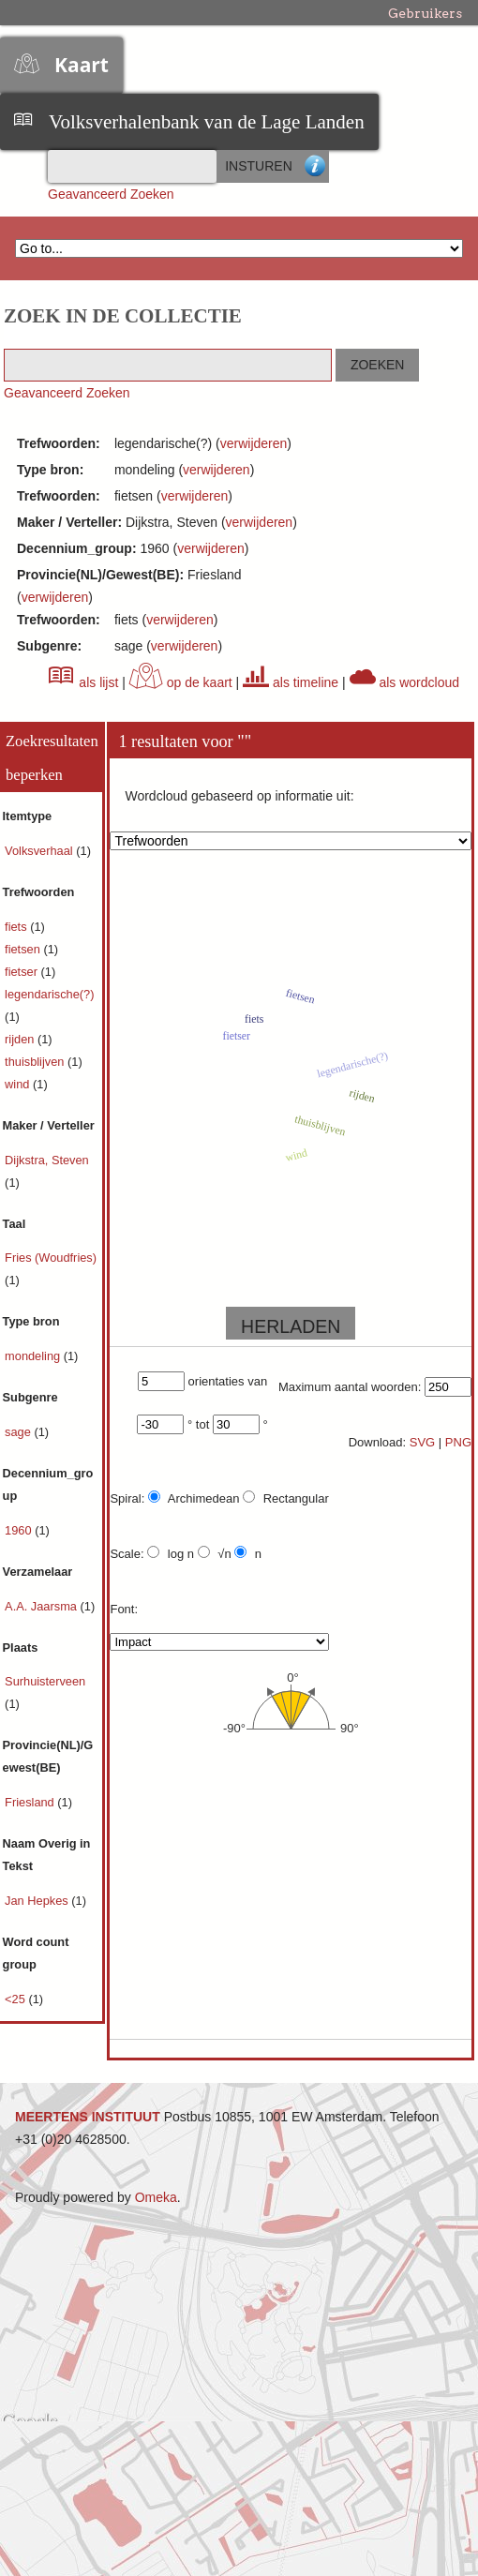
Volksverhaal (40, 851)
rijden (21, 1039)
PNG (458, 1442)
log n (170, 1553)
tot (202, 1424)
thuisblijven (36, 1062)
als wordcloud (405, 682)
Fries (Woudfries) (51, 1258)
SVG (422, 1442)
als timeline (290, 682)
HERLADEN (290, 1326)
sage (19, 1432)
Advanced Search (315, 166)
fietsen (24, 949)
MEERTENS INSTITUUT (87, 2116)
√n (215, 1553)
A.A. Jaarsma (42, 1606)
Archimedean (194, 1497)
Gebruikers (425, 13)
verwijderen (254, 443)
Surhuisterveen (45, 1681)
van (257, 1381)
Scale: (126, 1554)
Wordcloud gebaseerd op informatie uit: (239, 795)
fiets (17, 927)
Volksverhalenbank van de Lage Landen (207, 122)
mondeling (34, 1356)
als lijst (83, 682)
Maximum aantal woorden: (349, 1387)
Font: (124, 1609)
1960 (20, 1530)
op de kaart (180, 682)
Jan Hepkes (38, 1901)
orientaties (216, 1381)
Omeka (156, 2197)
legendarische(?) (49, 994)
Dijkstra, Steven (47, 1160)
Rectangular (286, 1497)
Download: (377, 1442)
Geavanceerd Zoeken (111, 194)
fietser (22, 972)
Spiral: (127, 1498)
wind (19, 1084)
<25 (16, 1999)
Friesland (31, 1802)
